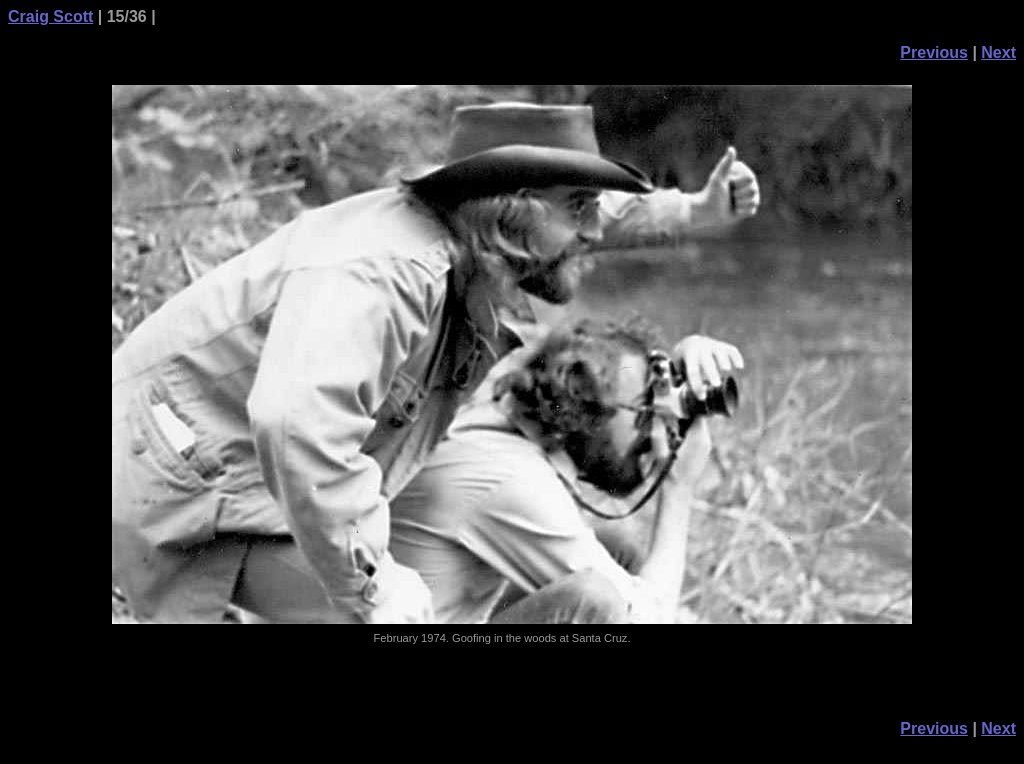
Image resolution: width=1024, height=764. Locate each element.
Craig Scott (50, 16)
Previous (934, 52)
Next (998, 52)
